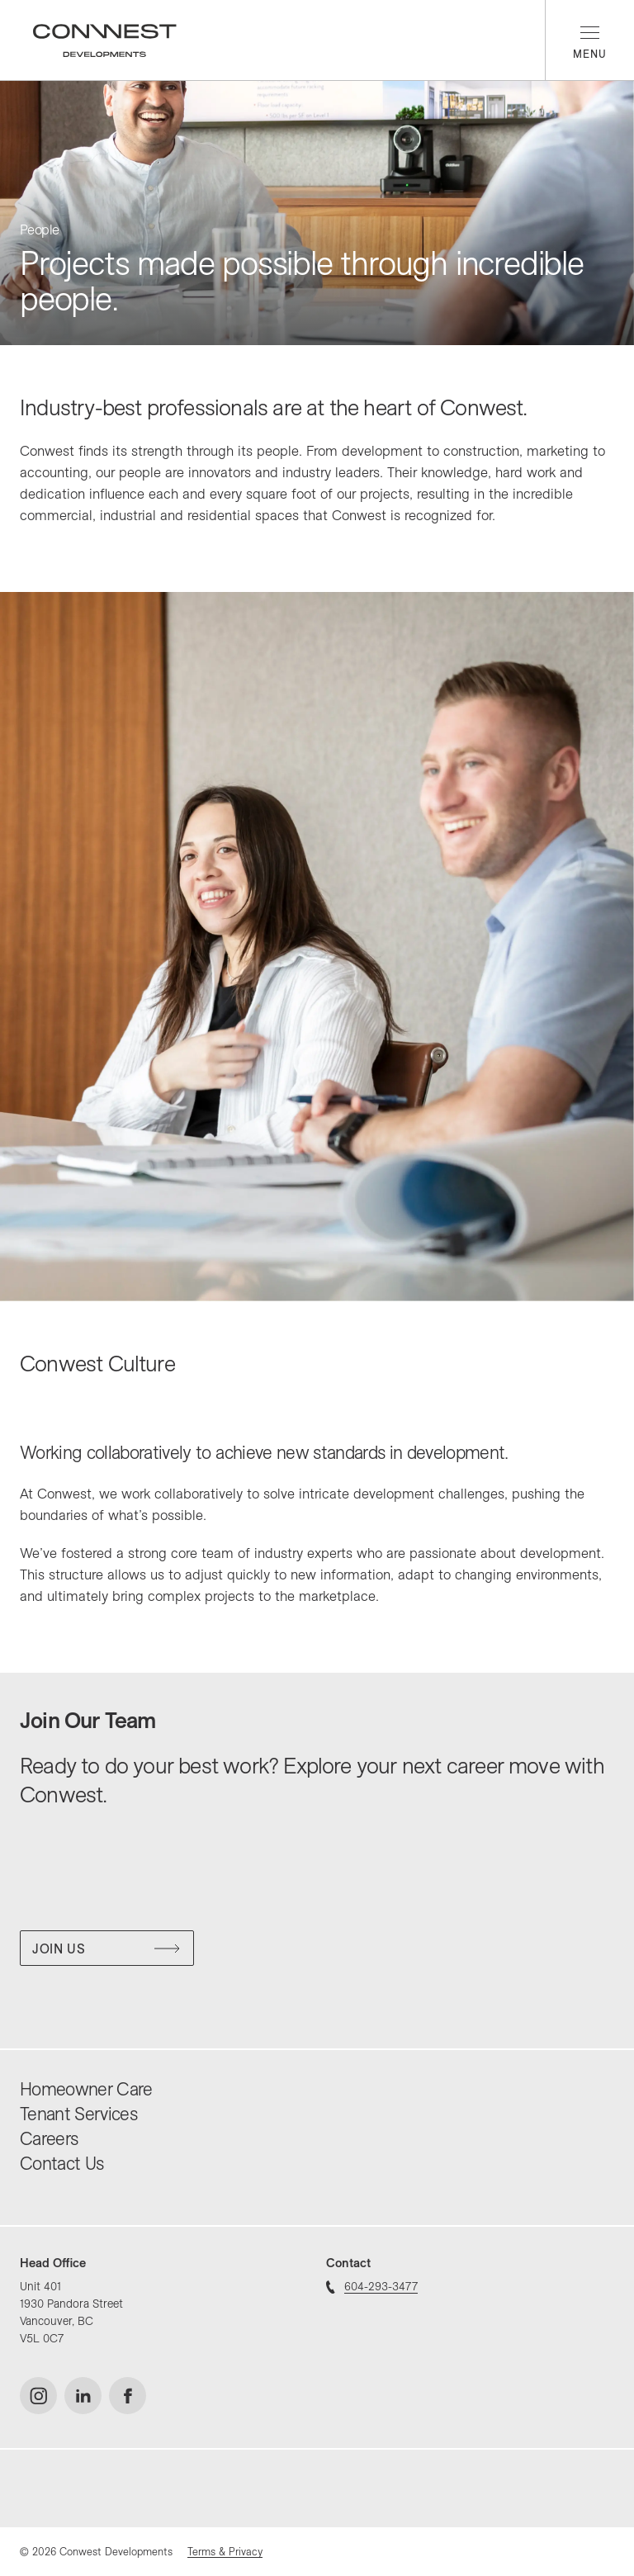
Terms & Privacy (225, 2551)
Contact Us (61, 2163)
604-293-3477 (372, 2286)
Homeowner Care (86, 2088)
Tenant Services (78, 2113)
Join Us (106, 1948)
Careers (49, 2138)
